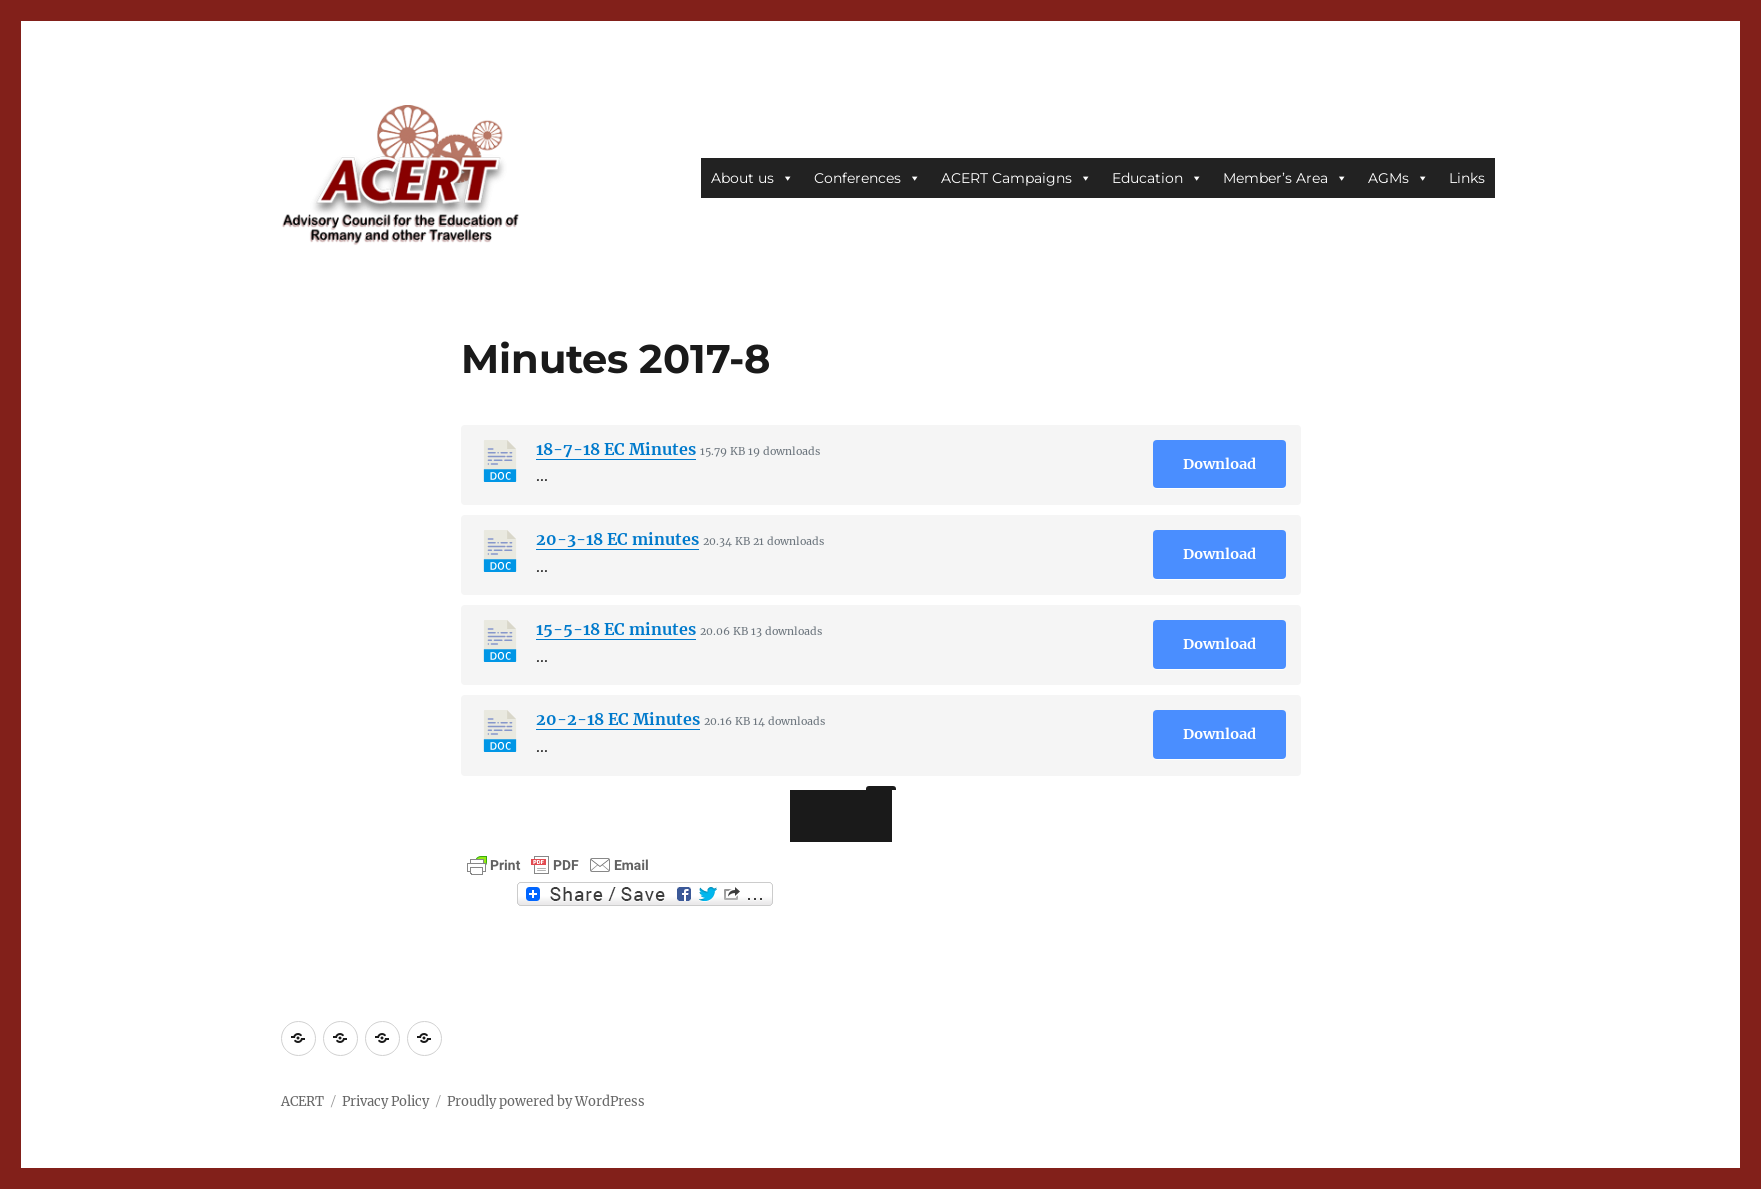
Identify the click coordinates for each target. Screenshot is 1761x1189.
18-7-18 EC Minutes (616, 449)
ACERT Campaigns (1016, 178)
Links (1467, 178)
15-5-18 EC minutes (616, 629)
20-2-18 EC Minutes (618, 719)
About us (752, 178)
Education (1157, 178)
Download (1219, 464)
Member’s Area (1285, 178)
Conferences (867, 178)
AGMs (1398, 178)
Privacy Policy (385, 1101)
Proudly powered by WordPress (546, 1101)
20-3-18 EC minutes (617, 539)
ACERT (302, 1101)
